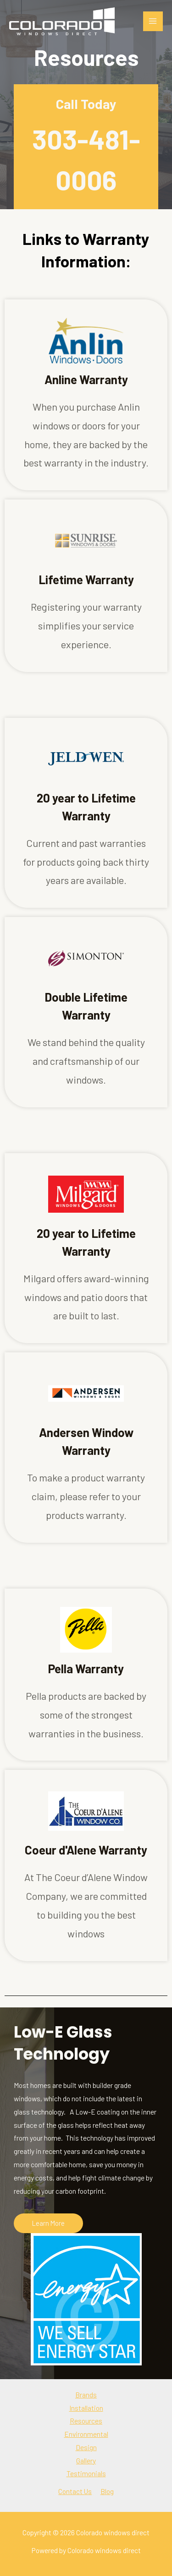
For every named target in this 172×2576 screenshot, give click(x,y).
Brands (86, 2394)
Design (86, 2447)
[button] (48, 2223)
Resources (86, 2420)
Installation (86, 2407)
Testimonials (86, 2473)
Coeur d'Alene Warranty (86, 1850)
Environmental (86, 2434)
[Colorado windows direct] (62, 21)
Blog (107, 2491)
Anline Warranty (86, 379)
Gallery (86, 2460)
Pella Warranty (86, 1668)
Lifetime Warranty (86, 579)
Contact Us (75, 2491)
